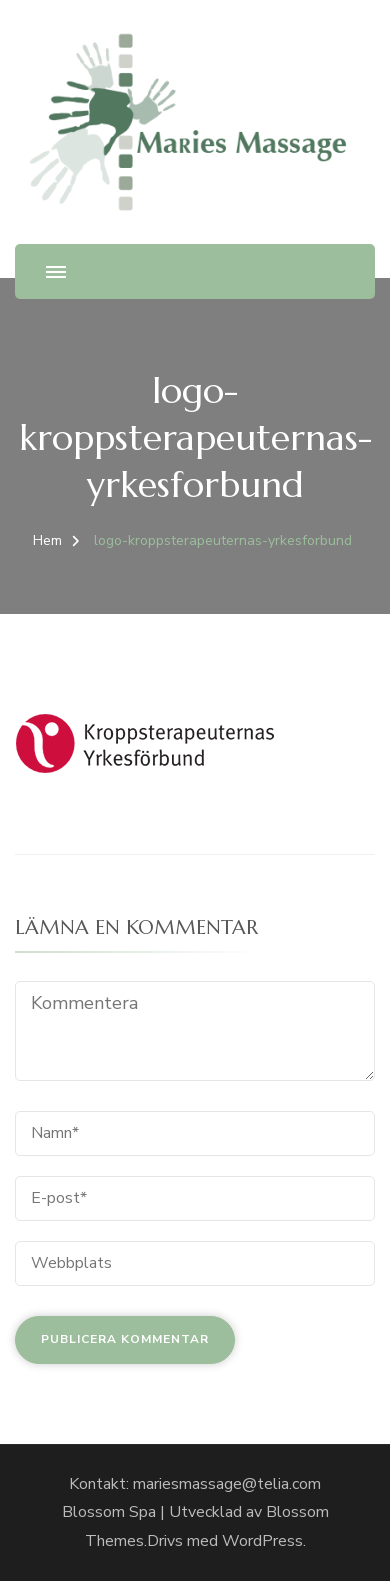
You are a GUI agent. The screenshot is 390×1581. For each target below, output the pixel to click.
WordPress (262, 1541)
